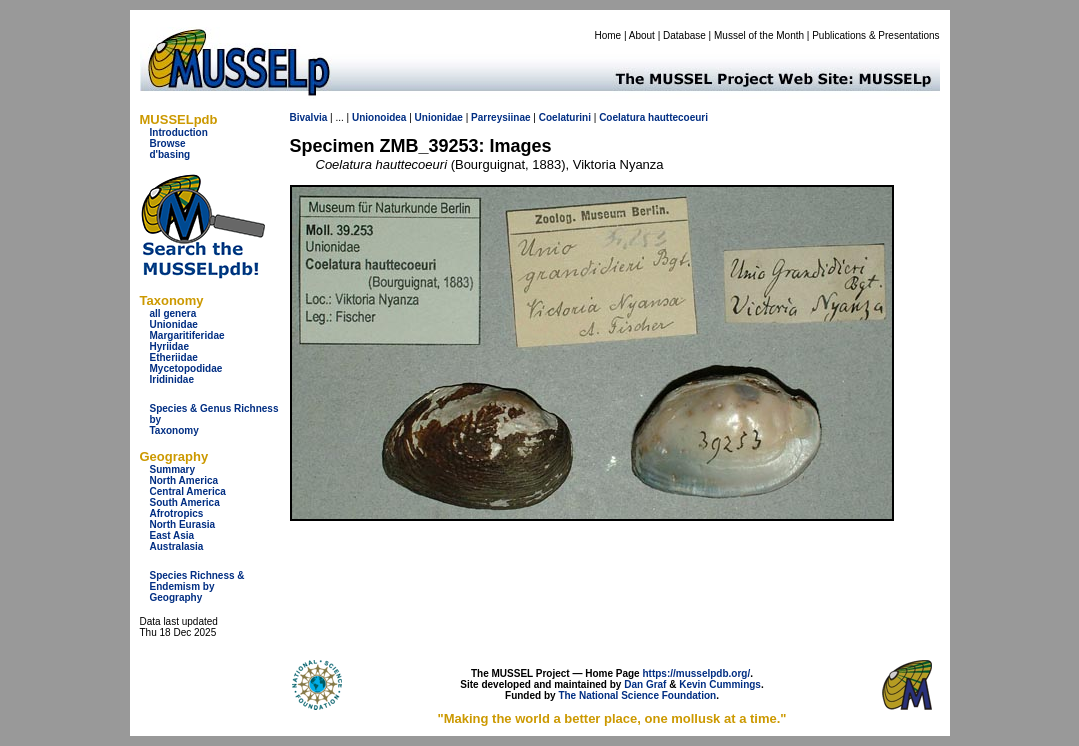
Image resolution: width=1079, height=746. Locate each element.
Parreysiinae (501, 117)
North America (184, 480)
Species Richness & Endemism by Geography (197, 586)
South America (185, 502)
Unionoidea (379, 117)
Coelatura (622, 117)
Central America (188, 491)
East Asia (172, 535)
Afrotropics (177, 513)
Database (684, 35)
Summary (173, 469)
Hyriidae (169, 346)
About (642, 35)
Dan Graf (645, 684)
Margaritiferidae (187, 335)
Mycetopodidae (186, 368)
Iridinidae (172, 379)
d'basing (170, 154)
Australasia (177, 546)
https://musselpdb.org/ (696, 673)
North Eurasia (183, 524)
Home (607, 35)
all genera (173, 313)
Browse (168, 143)
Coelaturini (565, 117)
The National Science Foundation (637, 695)
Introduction (179, 132)
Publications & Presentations (875, 35)
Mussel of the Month (759, 35)
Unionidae (174, 324)
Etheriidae (174, 357)
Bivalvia (309, 117)
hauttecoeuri (678, 117)
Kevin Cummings (720, 684)
